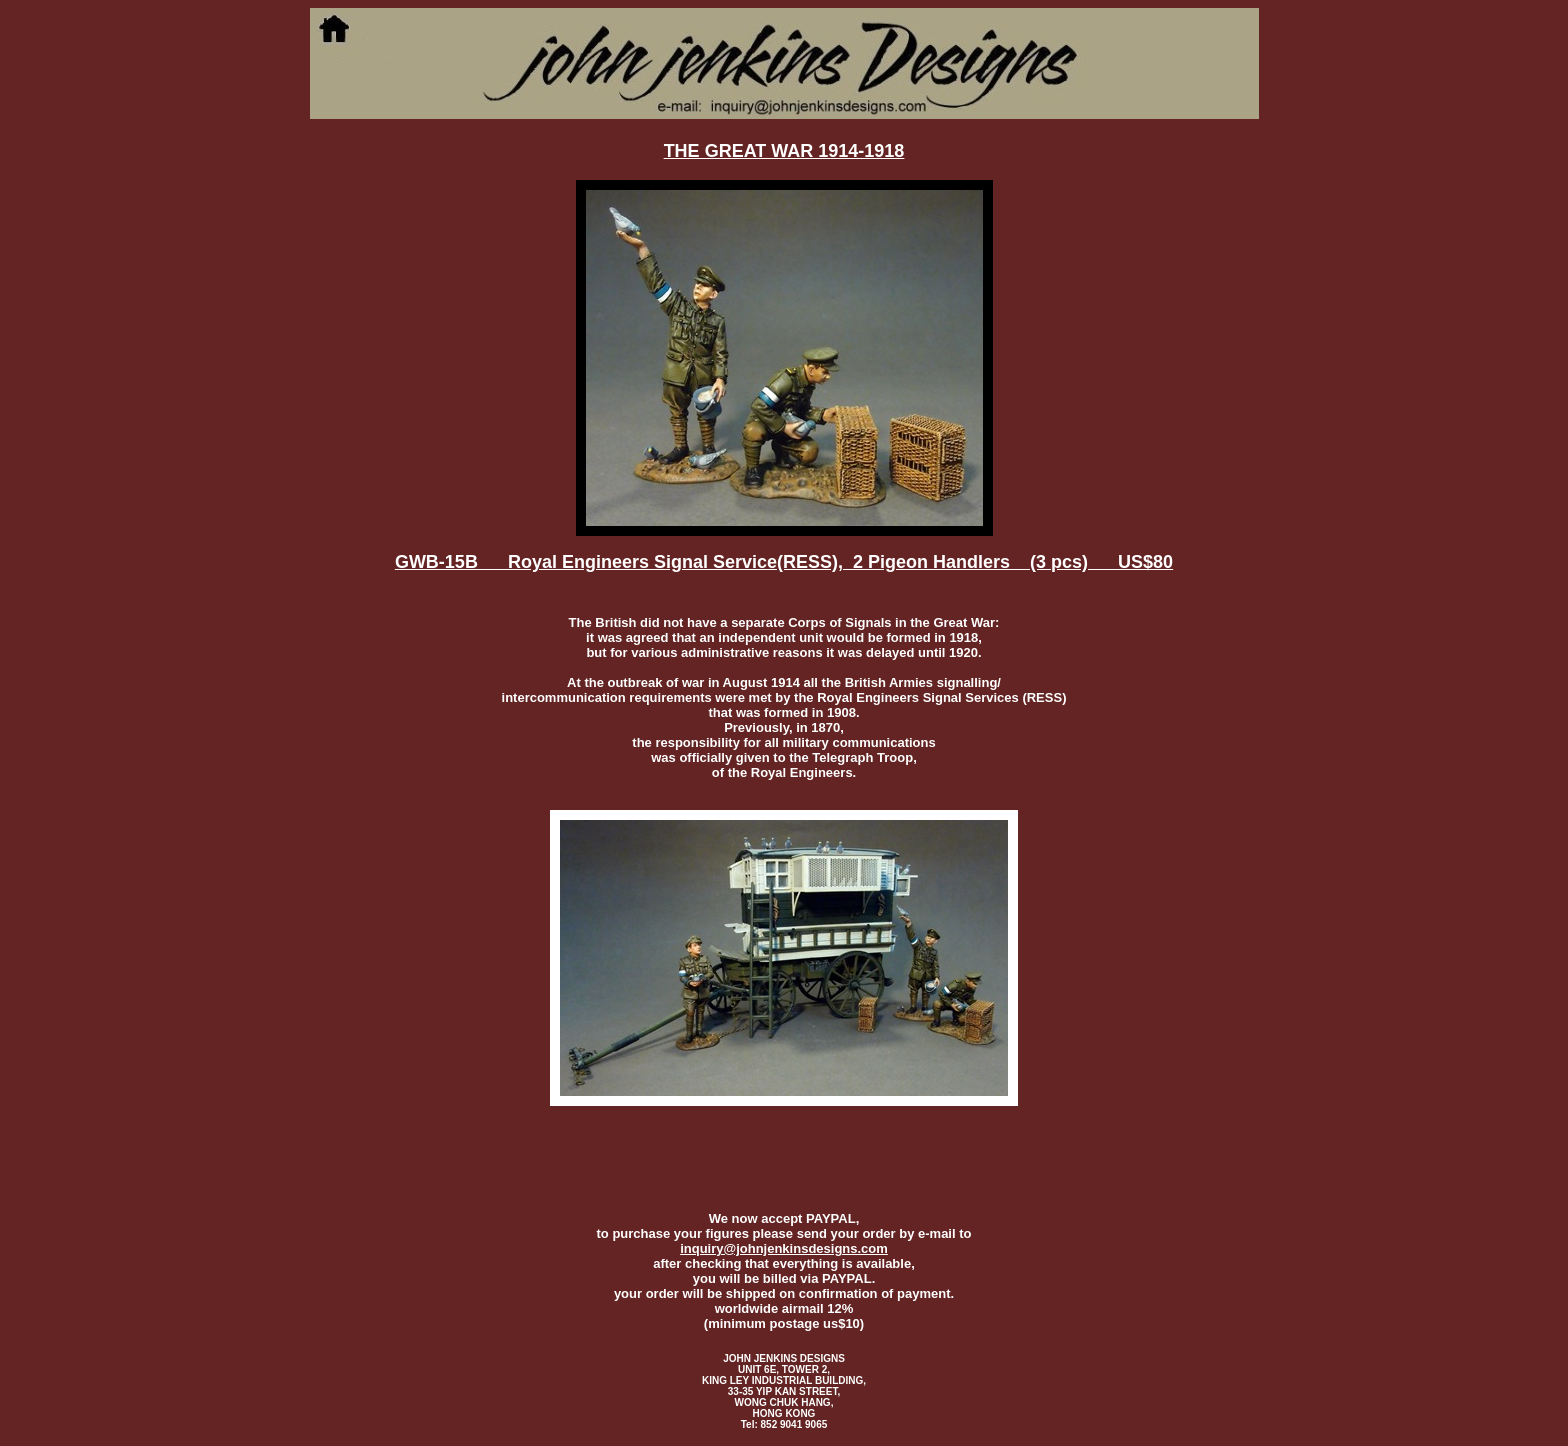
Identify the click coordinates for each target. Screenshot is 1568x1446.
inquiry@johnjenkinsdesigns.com (784, 1248)
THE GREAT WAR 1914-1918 (784, 151)
